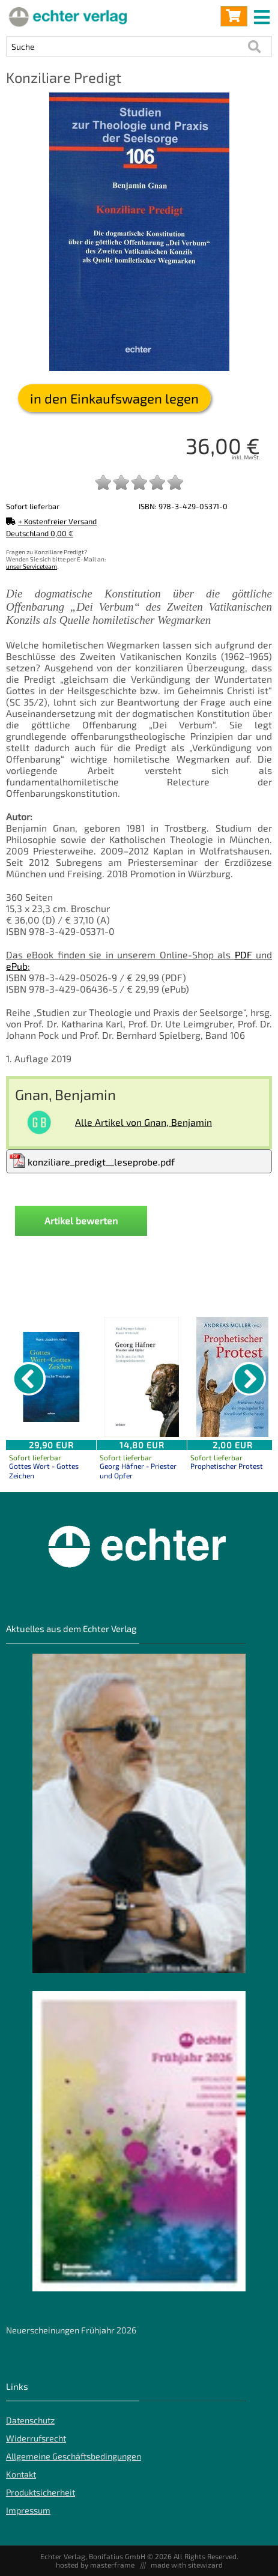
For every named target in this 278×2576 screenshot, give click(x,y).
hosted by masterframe (95, 2564)
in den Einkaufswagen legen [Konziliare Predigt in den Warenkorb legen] (114, 398)
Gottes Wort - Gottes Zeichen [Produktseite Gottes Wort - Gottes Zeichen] (44, 1471)
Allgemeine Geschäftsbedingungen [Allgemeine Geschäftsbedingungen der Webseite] (73, 2456)
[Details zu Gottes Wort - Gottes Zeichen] (51, 1377)
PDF (243, 954)
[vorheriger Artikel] (29, 1378)
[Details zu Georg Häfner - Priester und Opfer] (142, 1377)
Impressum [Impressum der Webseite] (28, 2510)
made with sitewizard (187, 2564)
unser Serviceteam (31, 566)
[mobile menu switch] (263, 14)
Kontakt (21, 2474)
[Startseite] (66, 16)
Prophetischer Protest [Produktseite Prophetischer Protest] (226, 1466)
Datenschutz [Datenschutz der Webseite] (30, 2420)
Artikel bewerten (81, 1220)
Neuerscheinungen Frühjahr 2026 (71, 2330)
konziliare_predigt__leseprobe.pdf (92, 1160)
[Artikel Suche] (127, 46)
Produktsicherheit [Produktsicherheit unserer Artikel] (40, 2492)
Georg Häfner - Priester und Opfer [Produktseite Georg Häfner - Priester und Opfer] (138, 1471)
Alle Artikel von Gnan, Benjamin (143, 1122)
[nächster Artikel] (249, 1378)
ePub (17, 966)
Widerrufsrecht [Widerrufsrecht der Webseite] (36, 2438)
